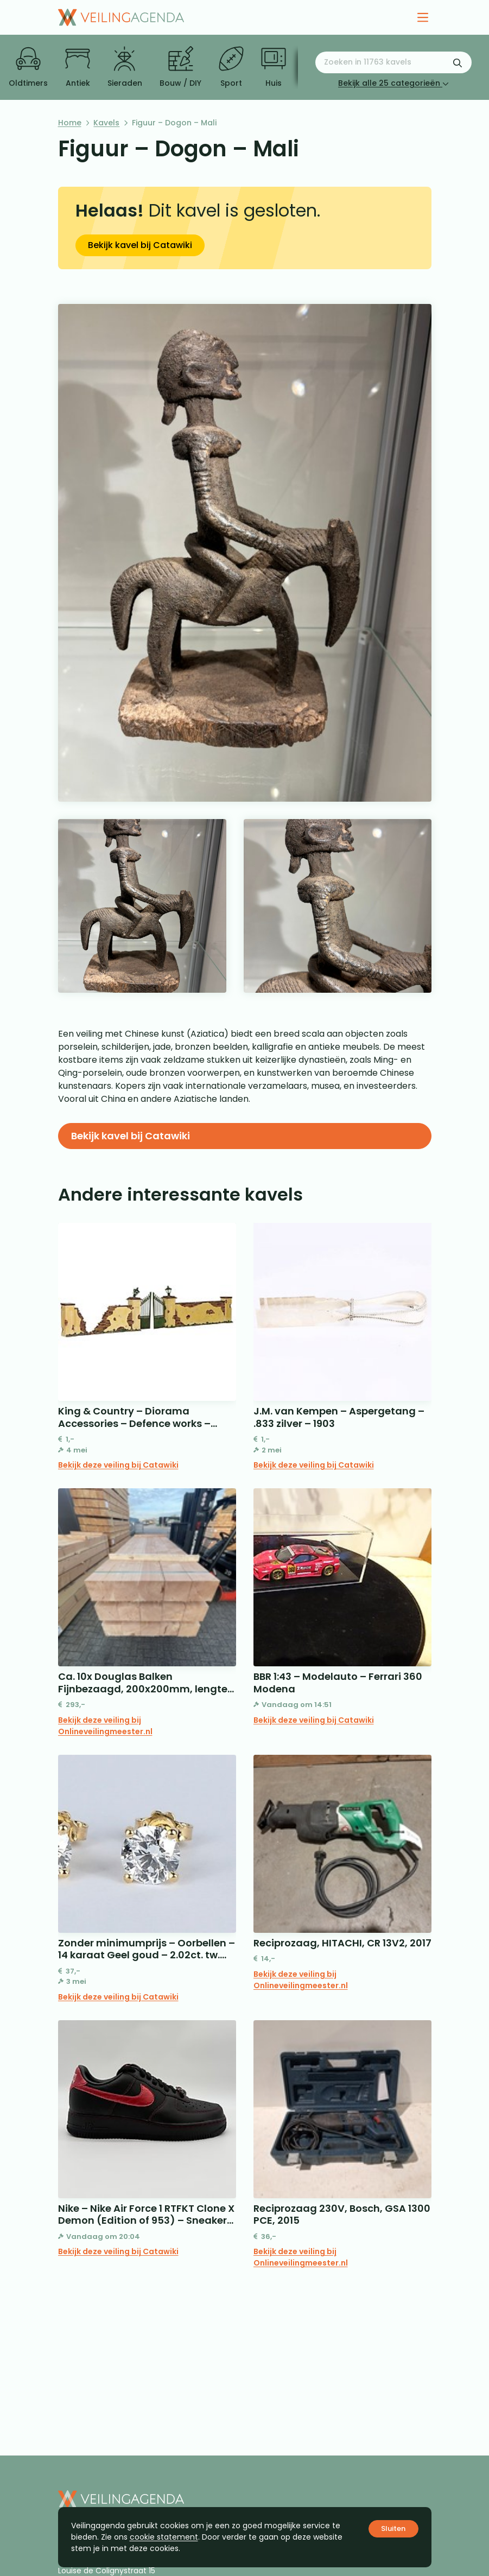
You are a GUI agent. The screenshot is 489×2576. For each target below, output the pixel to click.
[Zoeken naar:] (393, 62)
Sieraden (124, 67)
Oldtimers (28, 67)
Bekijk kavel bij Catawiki (140, 245)
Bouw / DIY (180, 67)
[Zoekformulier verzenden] (457, 62)
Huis (273, 67)
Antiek (77, 67)
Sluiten (393, 2528)
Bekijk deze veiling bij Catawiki (118, 1465)
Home (69, 122)
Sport (231, 67)
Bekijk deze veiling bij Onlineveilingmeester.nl (105, 1726)
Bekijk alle (393, 83)
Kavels (106, 122)
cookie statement (164, 2536)
